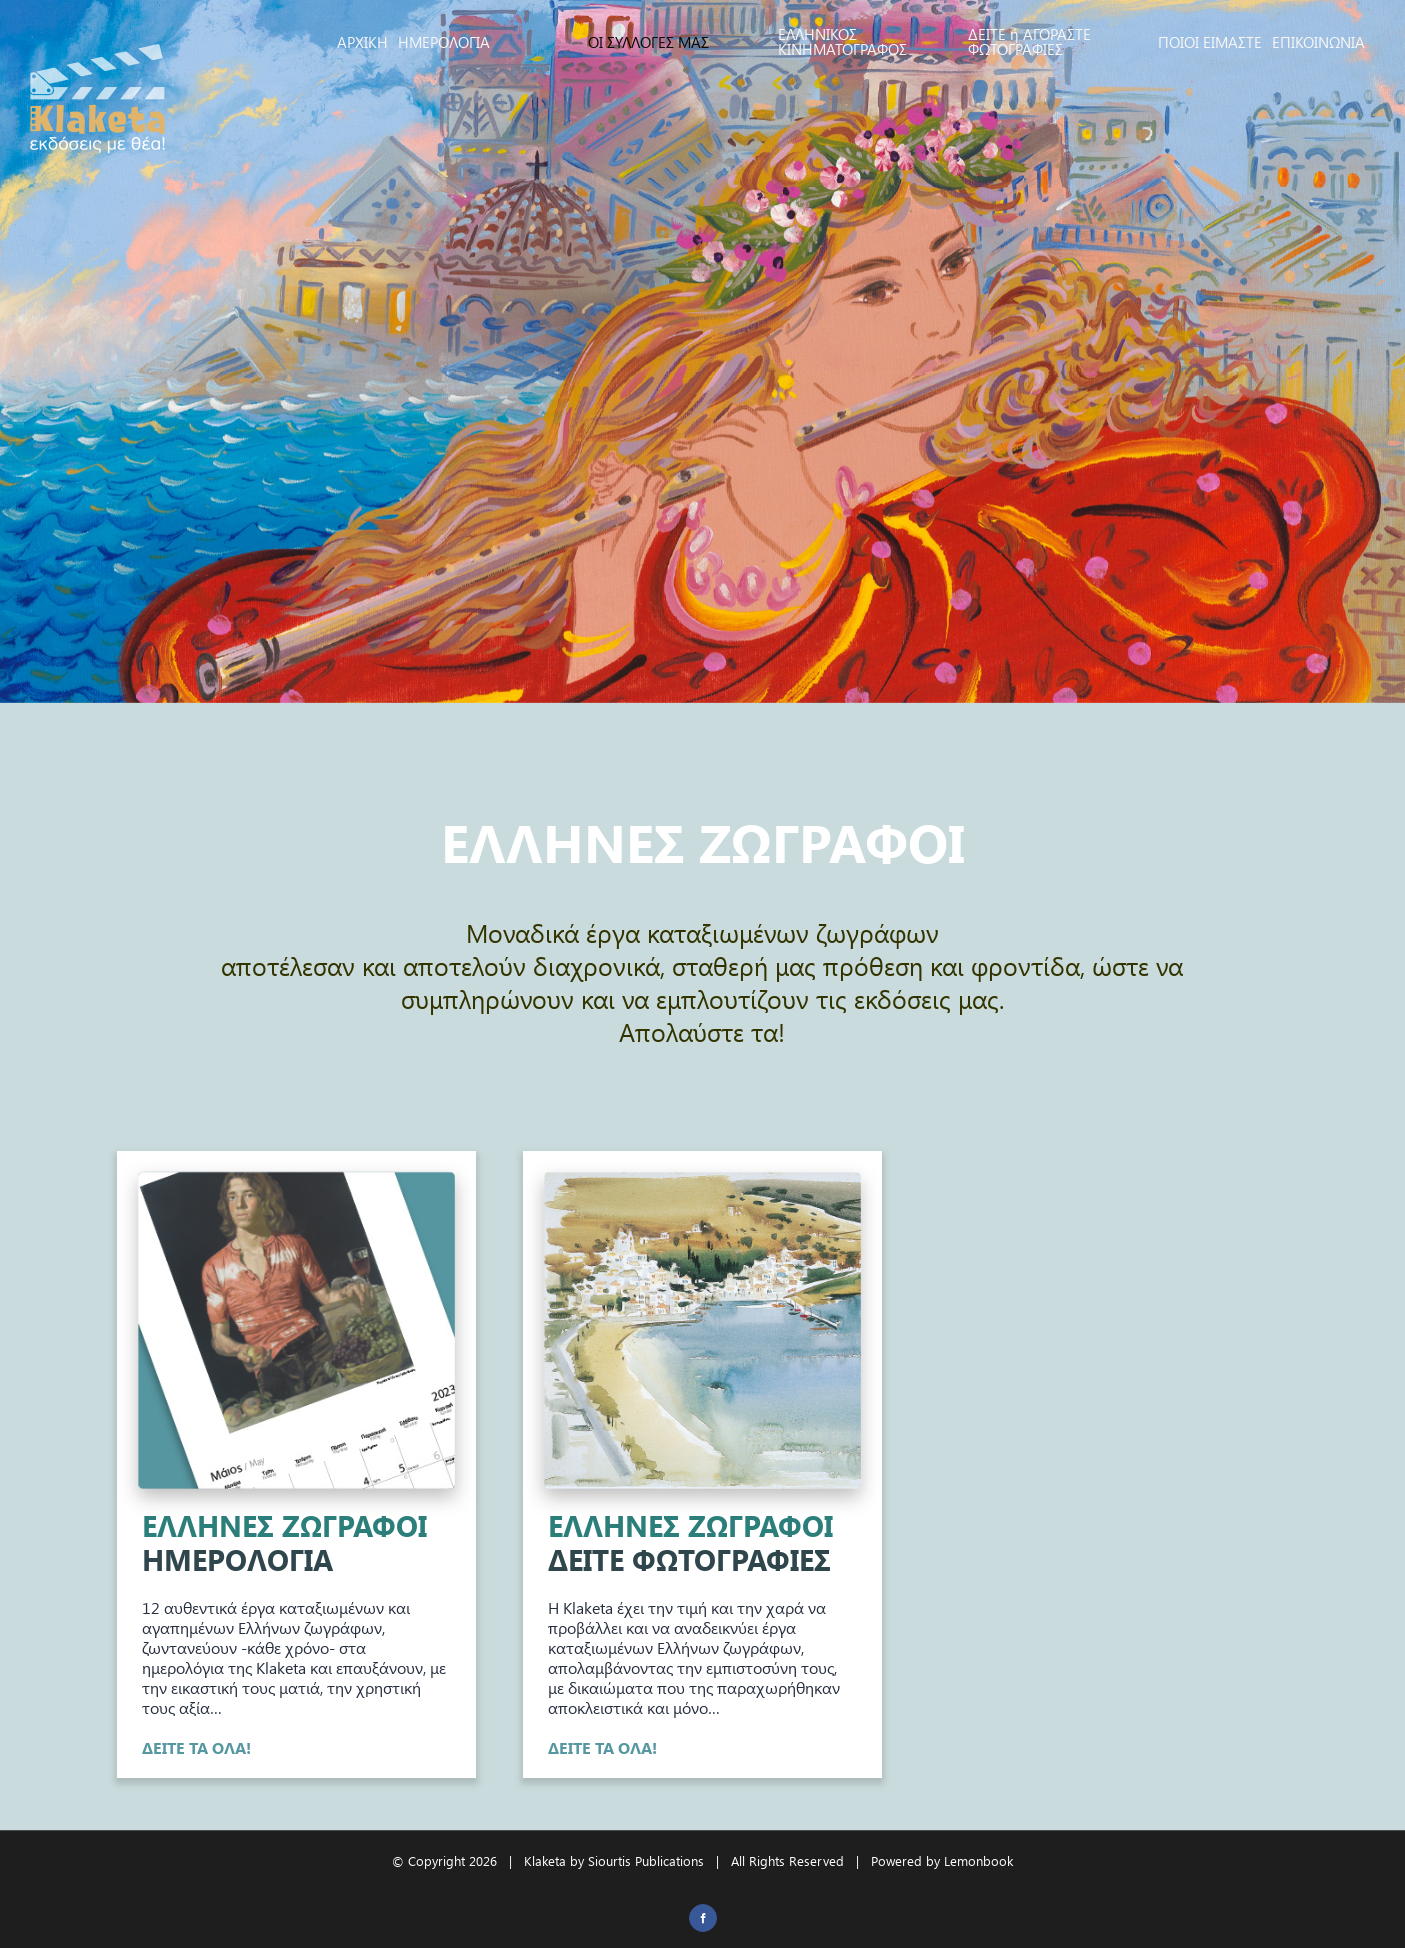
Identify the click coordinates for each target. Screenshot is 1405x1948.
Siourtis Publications (646, 1860)
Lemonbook (978, 1860)
